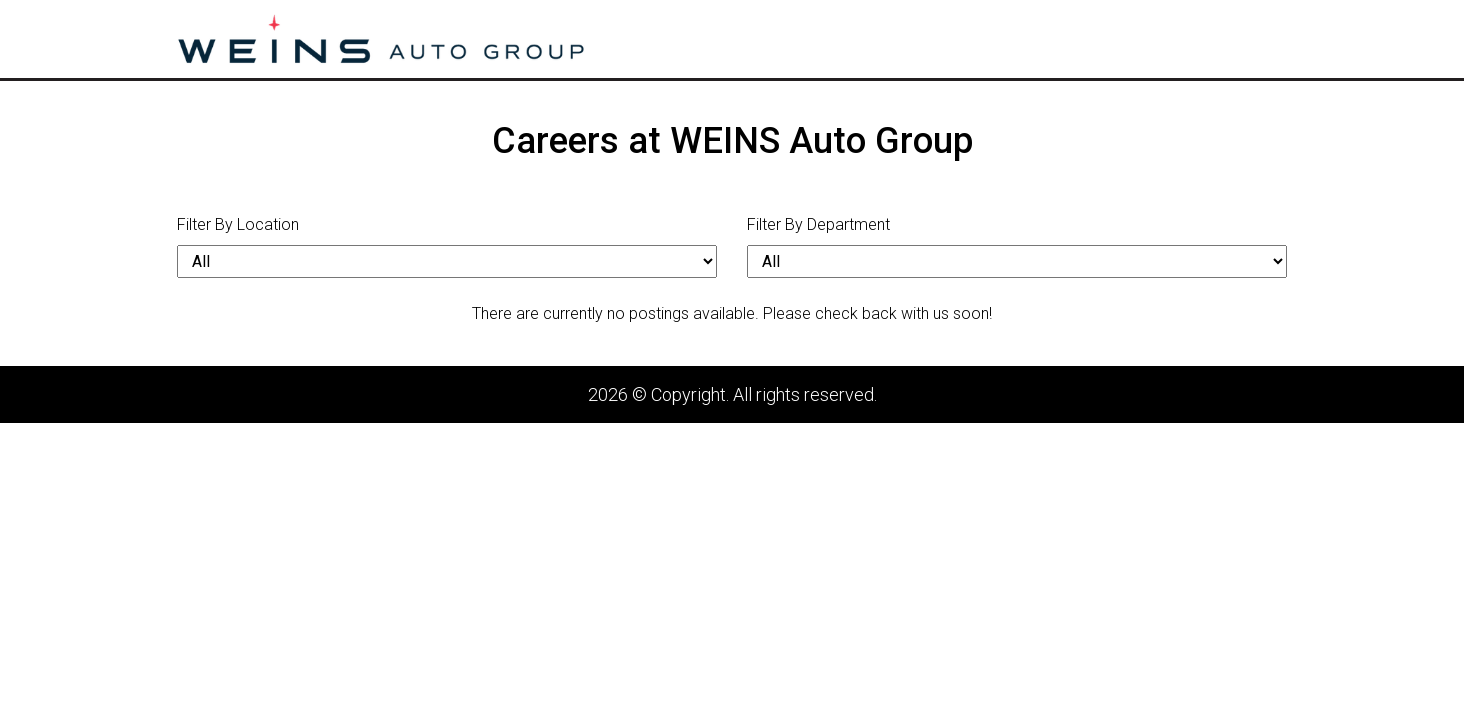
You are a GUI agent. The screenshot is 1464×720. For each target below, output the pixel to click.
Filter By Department (818, 224)
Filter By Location (238, 224)
